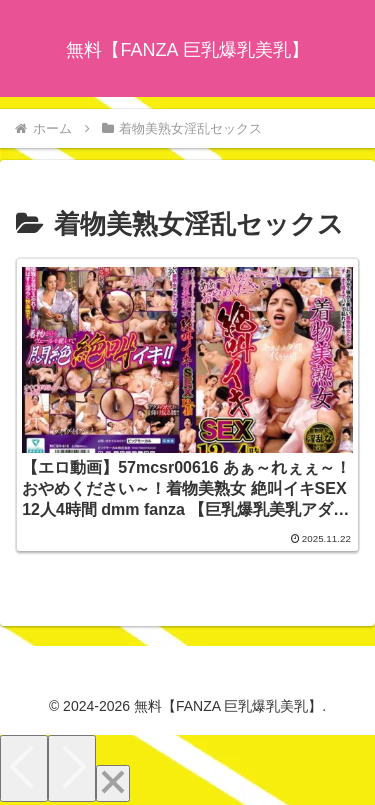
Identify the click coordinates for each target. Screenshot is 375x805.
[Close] (113, 783)
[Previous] (24, 768)
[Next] (72, 768)
